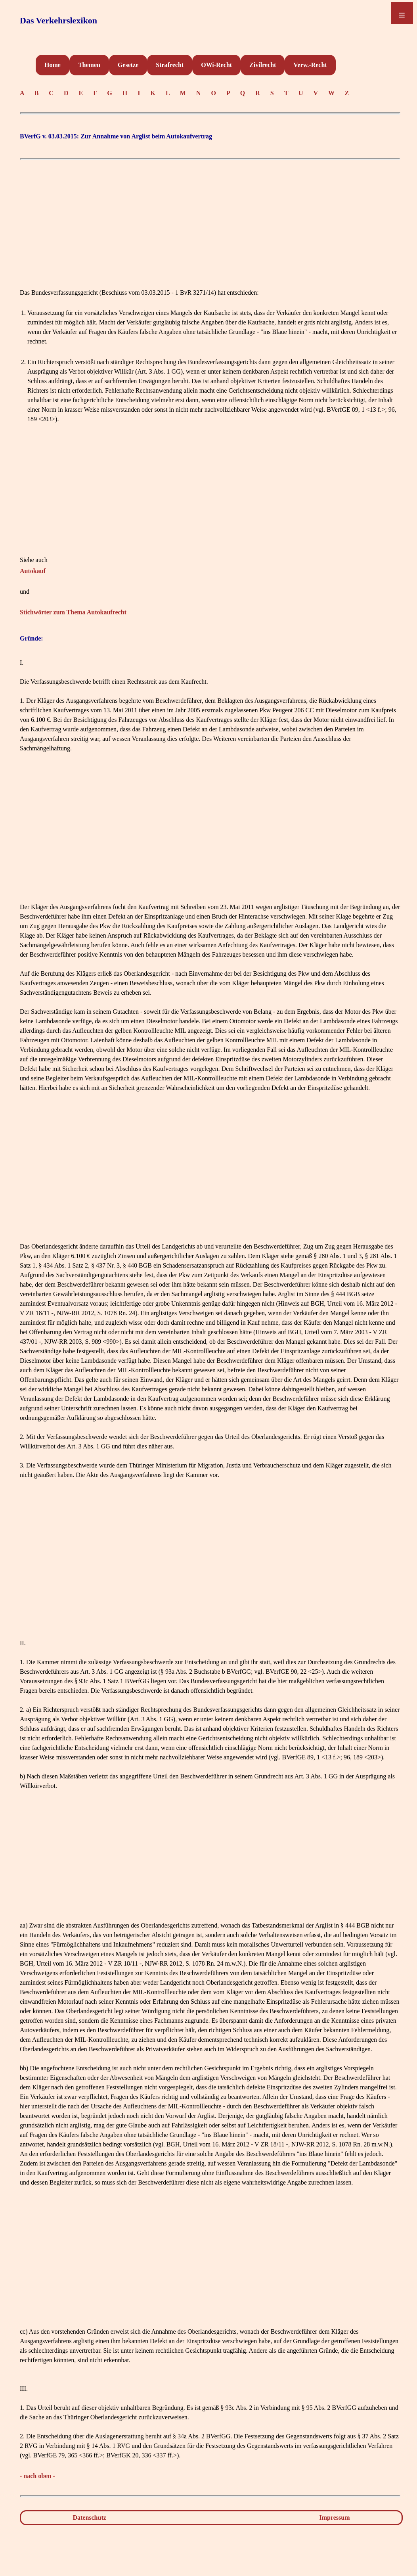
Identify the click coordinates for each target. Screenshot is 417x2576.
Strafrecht (170, 64)
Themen (89, 64)
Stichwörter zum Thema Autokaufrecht (73, 612)
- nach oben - (37, 2475)
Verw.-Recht (310, 64)
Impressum (334, 2517)
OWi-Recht (216, 64)
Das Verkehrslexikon (58, 20)
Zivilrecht (262, 64)
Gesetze (128, 64)
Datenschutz (89, 2517)
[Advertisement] (210, 219)
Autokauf (33, 571)
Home (52, 64)
